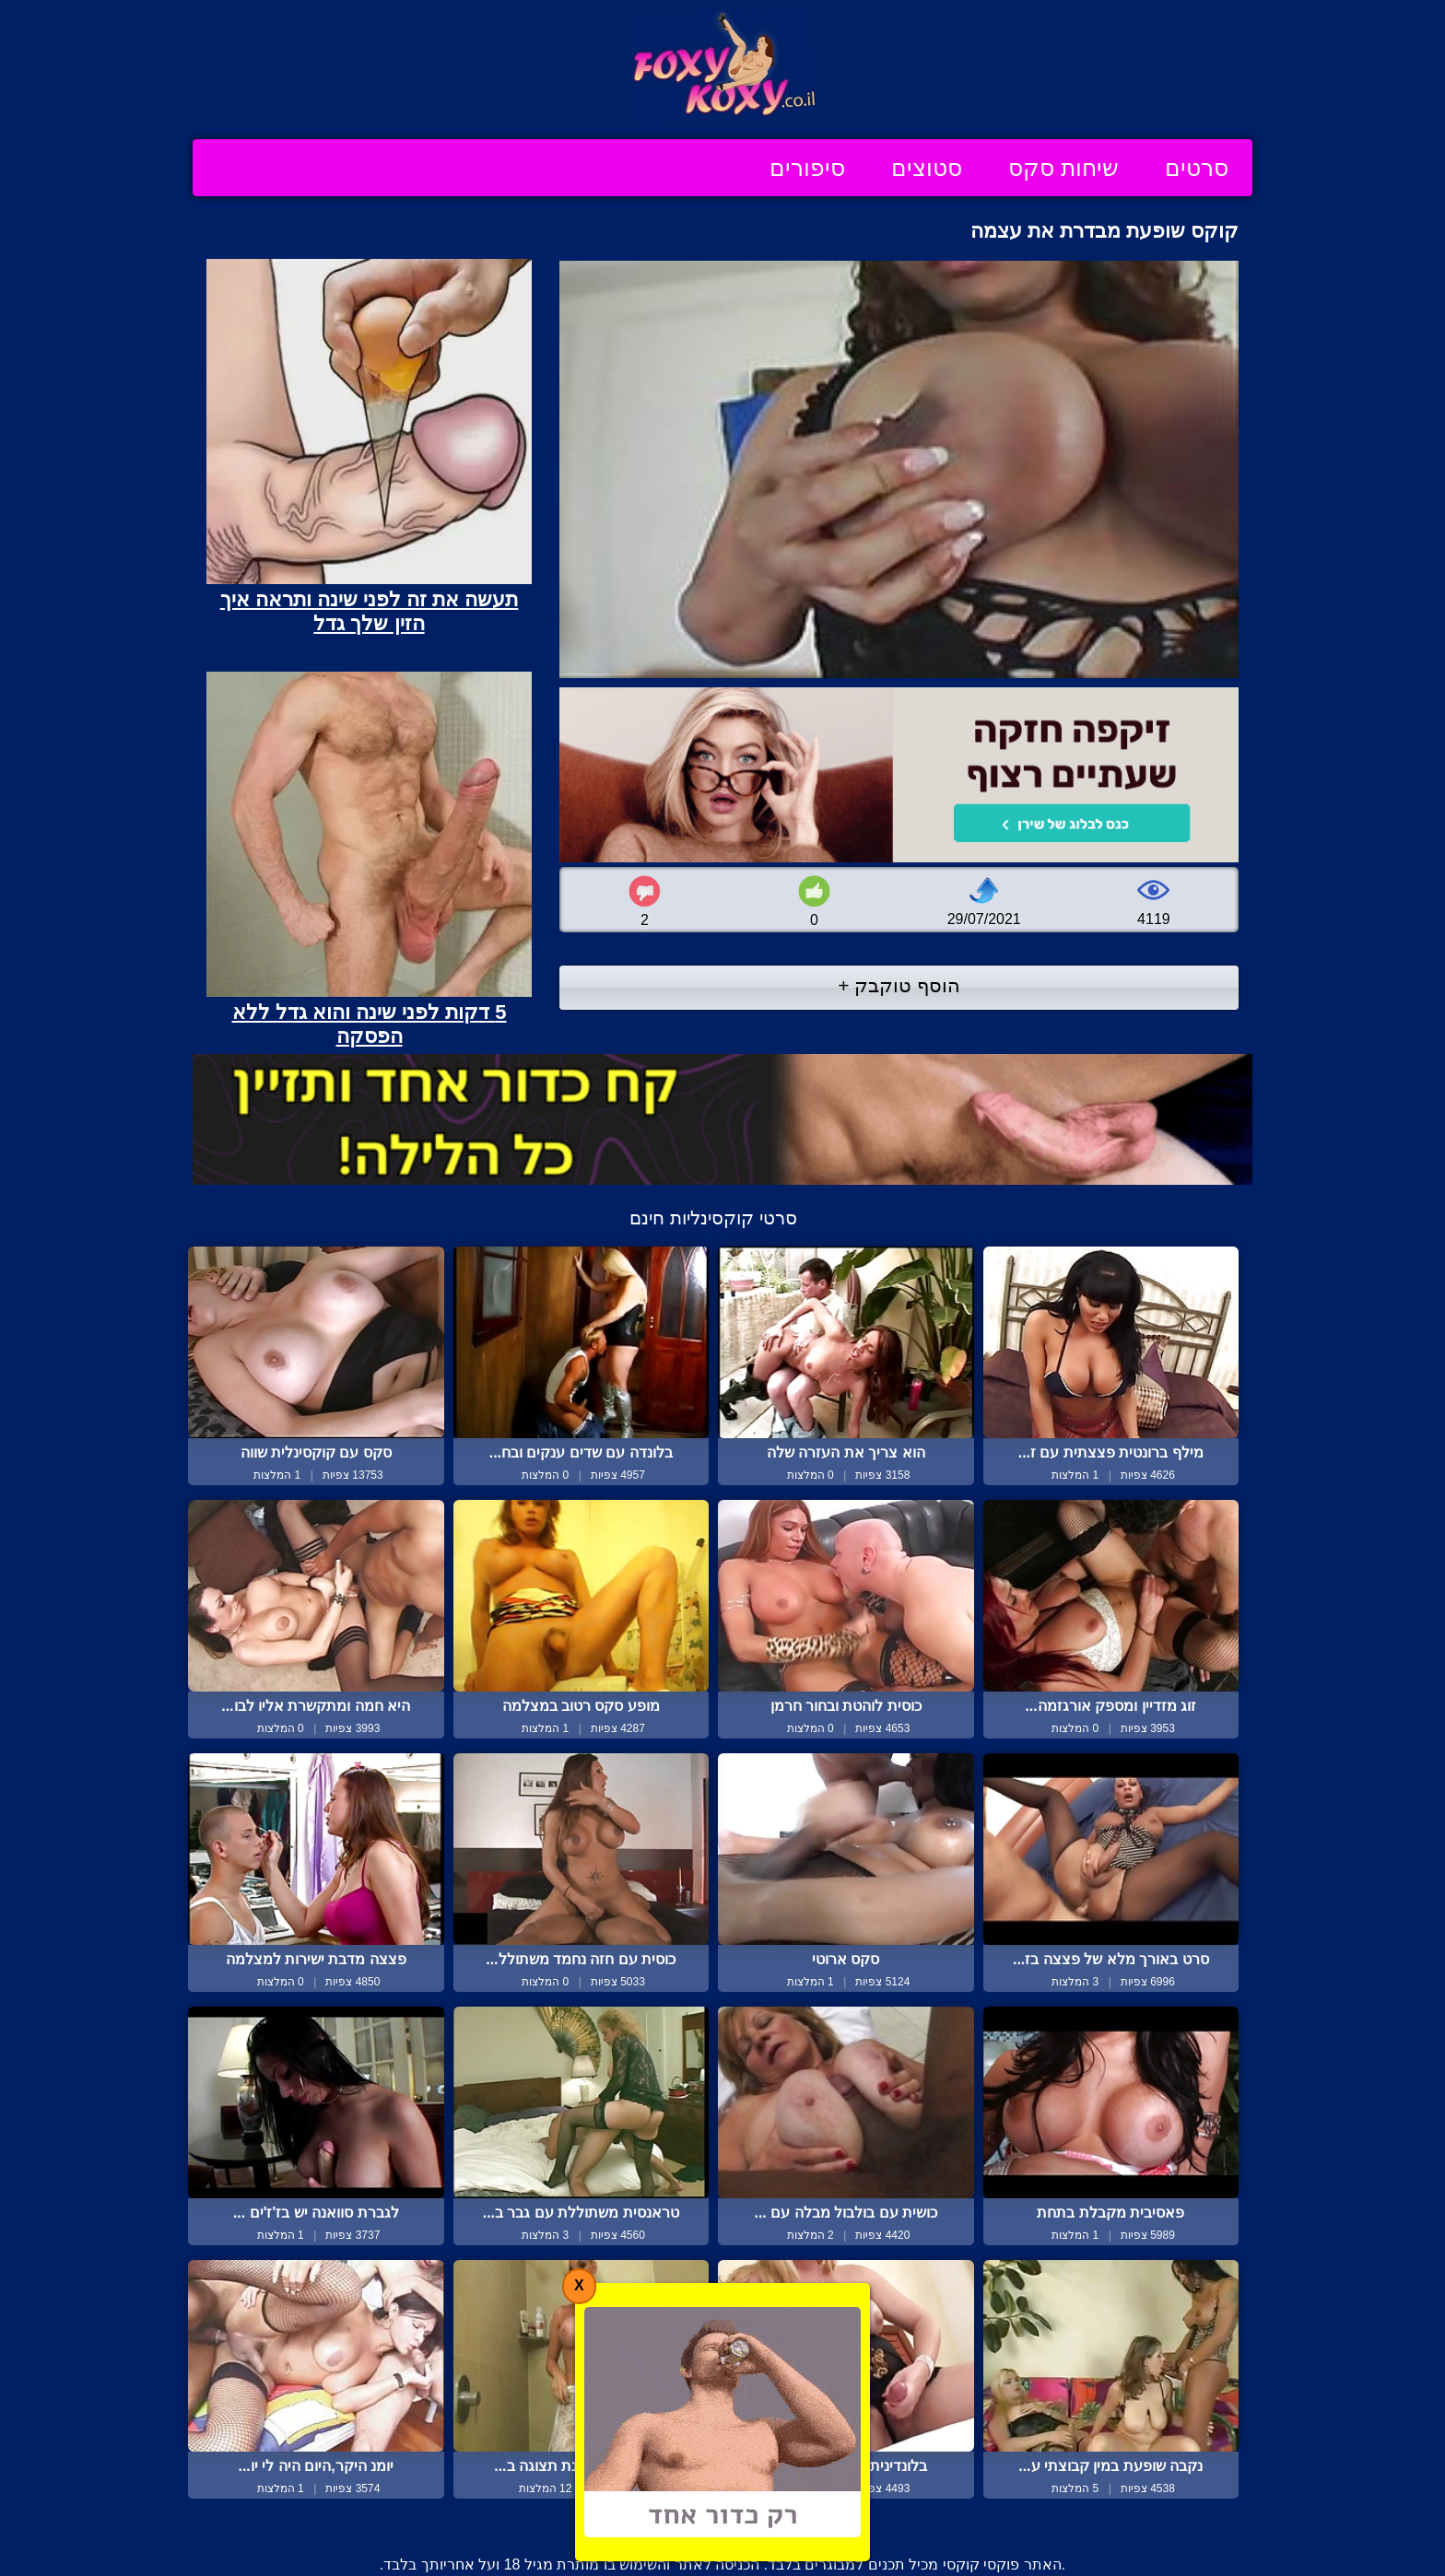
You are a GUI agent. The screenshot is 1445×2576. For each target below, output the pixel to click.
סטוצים (926, 168)
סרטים (1196, 168)
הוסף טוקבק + (899, 985)
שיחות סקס (1063, 168)
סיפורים (807, 168)
